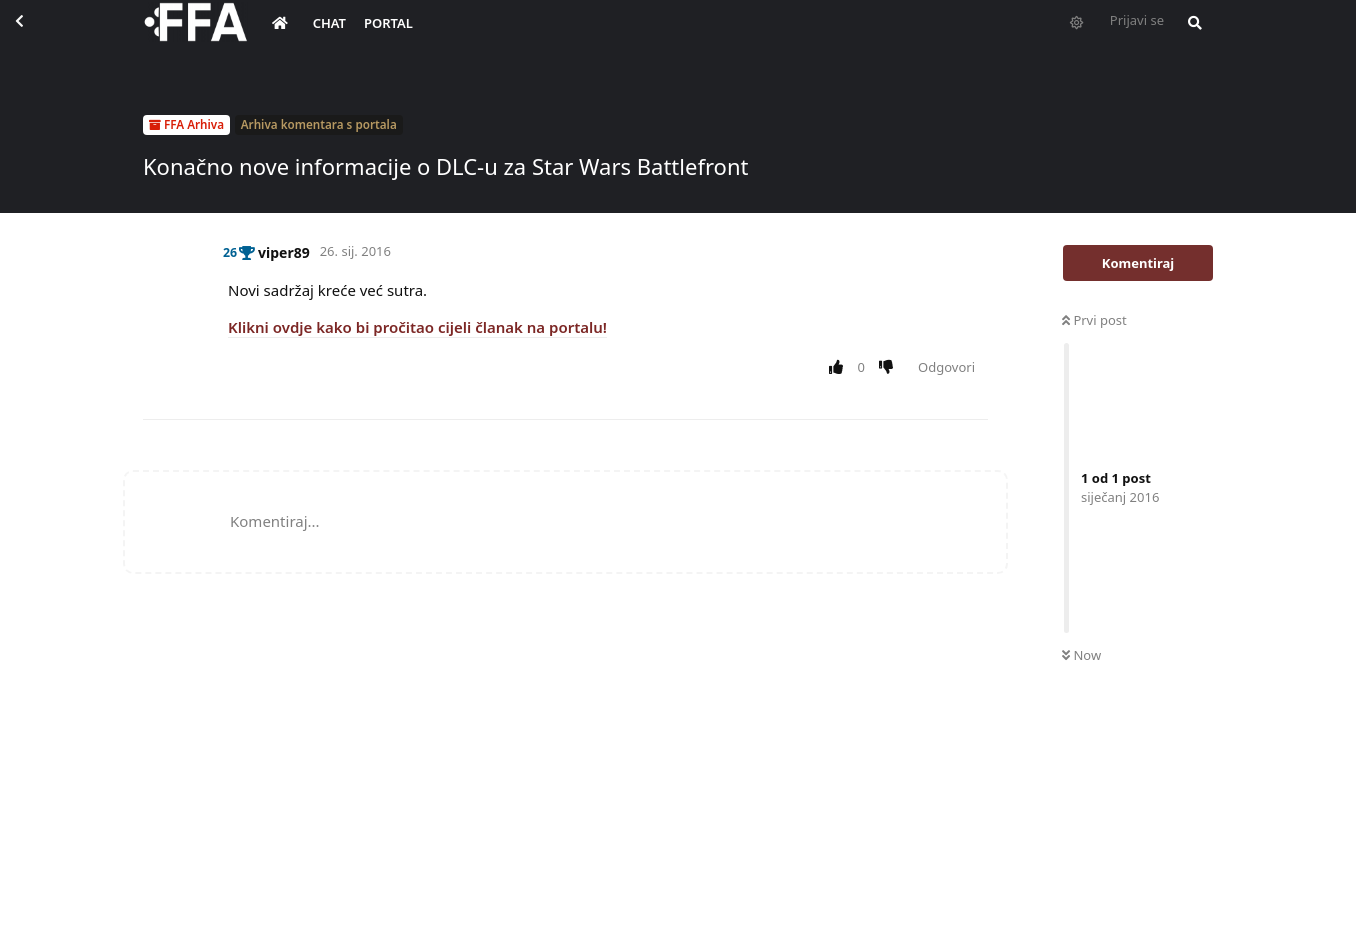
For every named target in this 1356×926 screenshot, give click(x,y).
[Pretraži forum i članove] (1190, 36)
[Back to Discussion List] (36, 36)
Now (1081, 655)
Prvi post (1094, 320)
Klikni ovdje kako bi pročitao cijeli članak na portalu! (417, 327)
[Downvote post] (890, 368)
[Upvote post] (839, 368)
